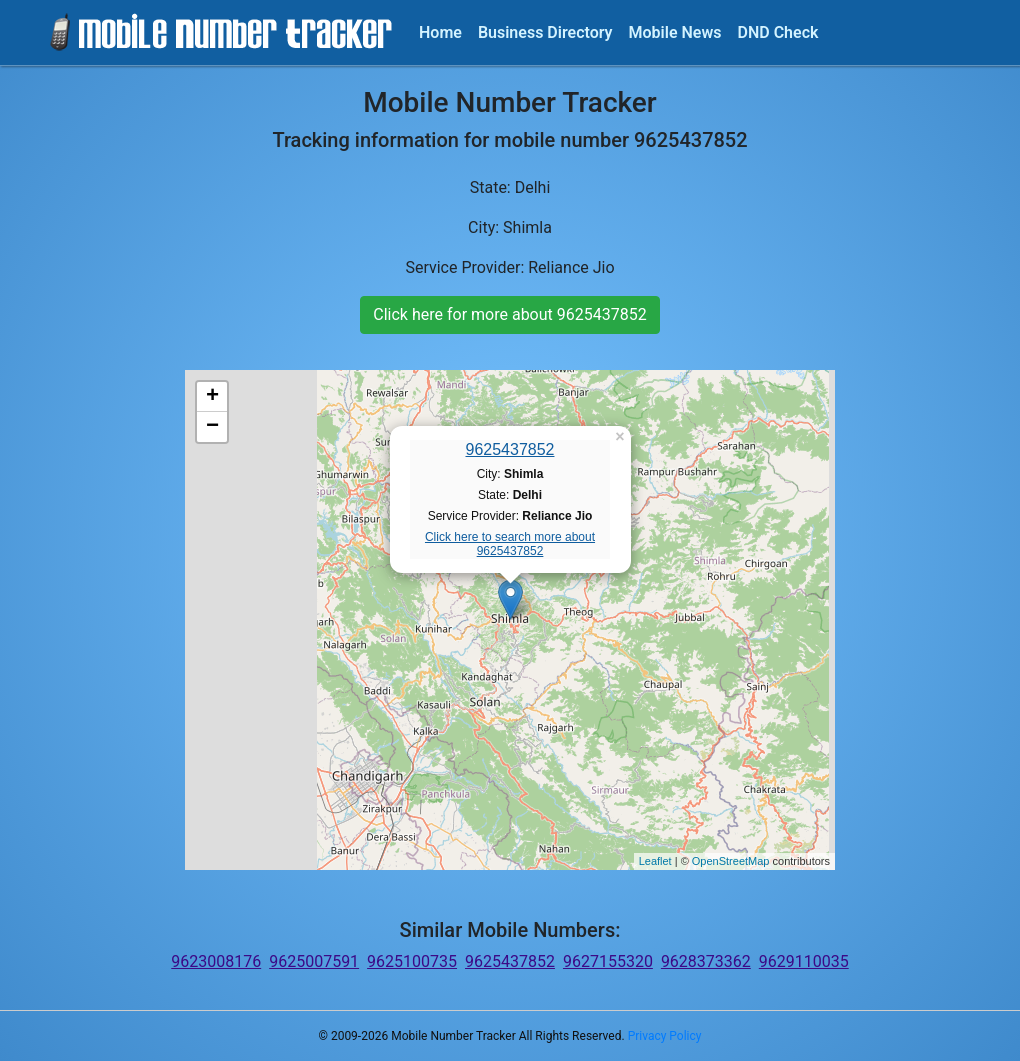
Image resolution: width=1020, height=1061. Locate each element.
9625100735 (412, 961)
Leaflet (655, 861)
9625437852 (510, 449)
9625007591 (314, 961)
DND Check (777, 32)
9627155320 (608, 961)
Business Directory (545, 32)
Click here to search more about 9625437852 (510, 544)
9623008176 (216, 961)
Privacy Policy (665, 1036)
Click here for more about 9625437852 (509, 314)
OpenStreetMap (731, 861)
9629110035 (804, 961)
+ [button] (212, 397)
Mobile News (675, 32)
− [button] (212, 427)
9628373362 (706, 961)
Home (440, 32)
